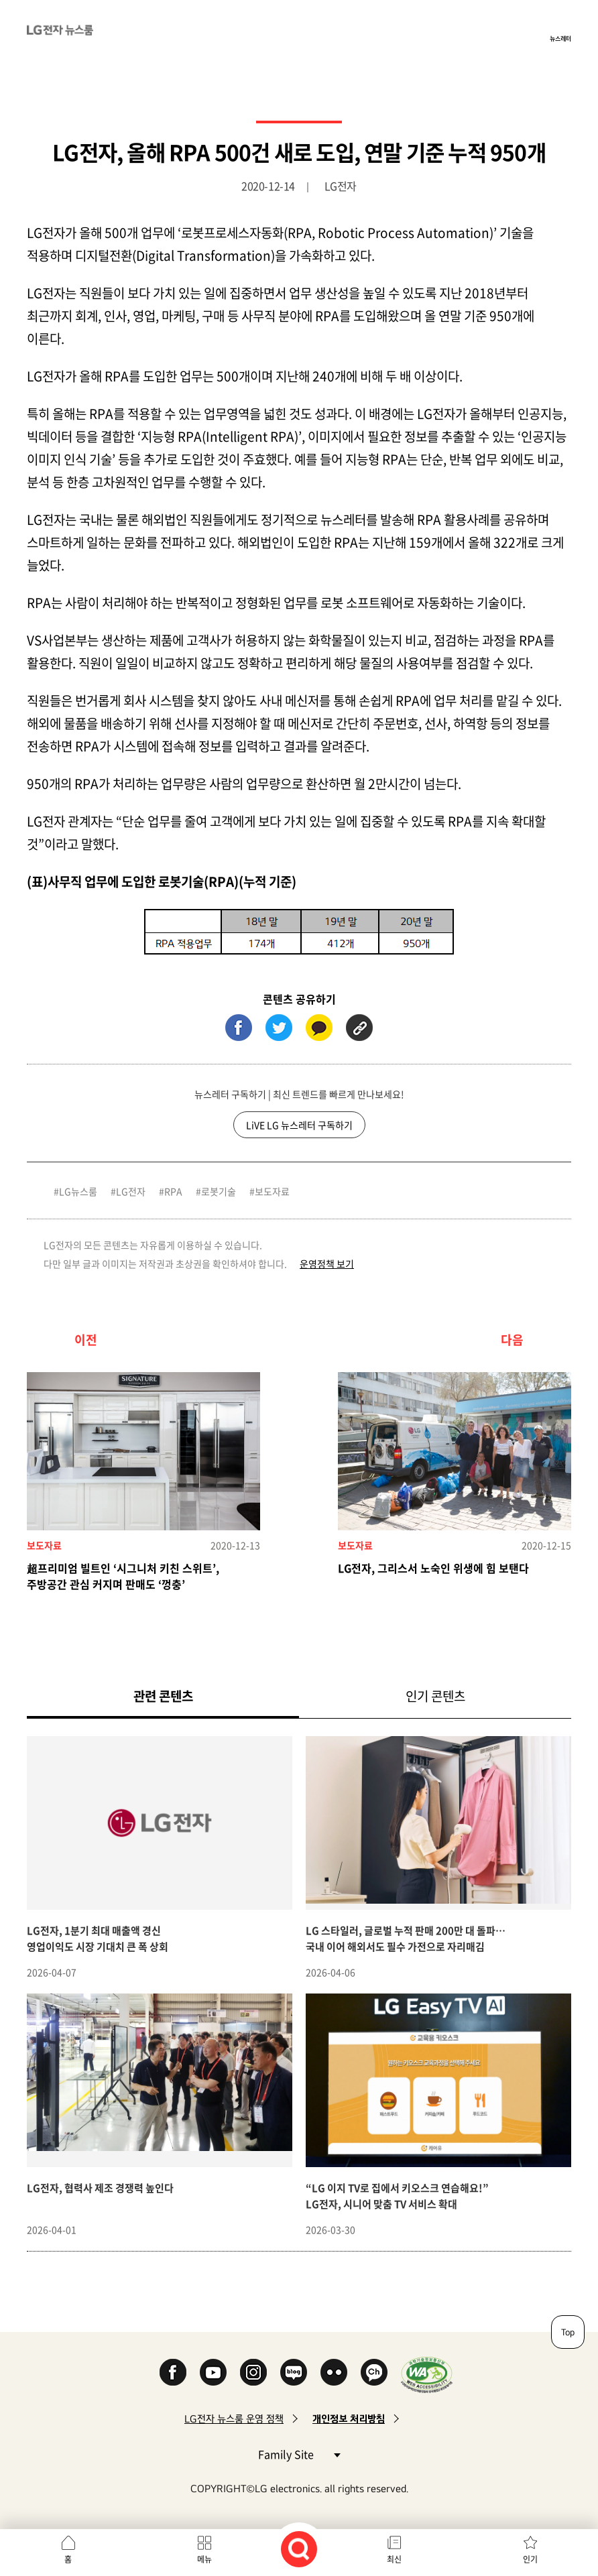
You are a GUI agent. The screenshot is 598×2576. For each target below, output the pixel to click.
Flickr (333, 2372)
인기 (530, 2559)
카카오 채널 (374, 2372)
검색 (299, 2549)
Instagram (253, 2372)
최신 (394, 2559)
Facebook (173, 2372)
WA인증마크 (427, 2374)
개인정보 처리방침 (348, 2418)
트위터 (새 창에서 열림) (278, 1027)
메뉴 (204, 2559)
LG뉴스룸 (78, 1191)
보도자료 (272, 1191)
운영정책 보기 (327, 1263)
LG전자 (130, 1191)
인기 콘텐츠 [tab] (435, 1695)
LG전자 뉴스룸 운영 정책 (234, 2418)
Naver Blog (293, 2372)
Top (568, 2332)
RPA (173, 1191)
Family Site (299, 2453)
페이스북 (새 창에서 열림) (238, 1027)
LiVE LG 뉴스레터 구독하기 (299, 1124)
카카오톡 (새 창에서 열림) (319, 1027)
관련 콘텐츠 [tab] (184, 1695)
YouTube (213, 2372)
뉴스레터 (560, 38)
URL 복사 (359, 1027)
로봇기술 (218, 1191)
